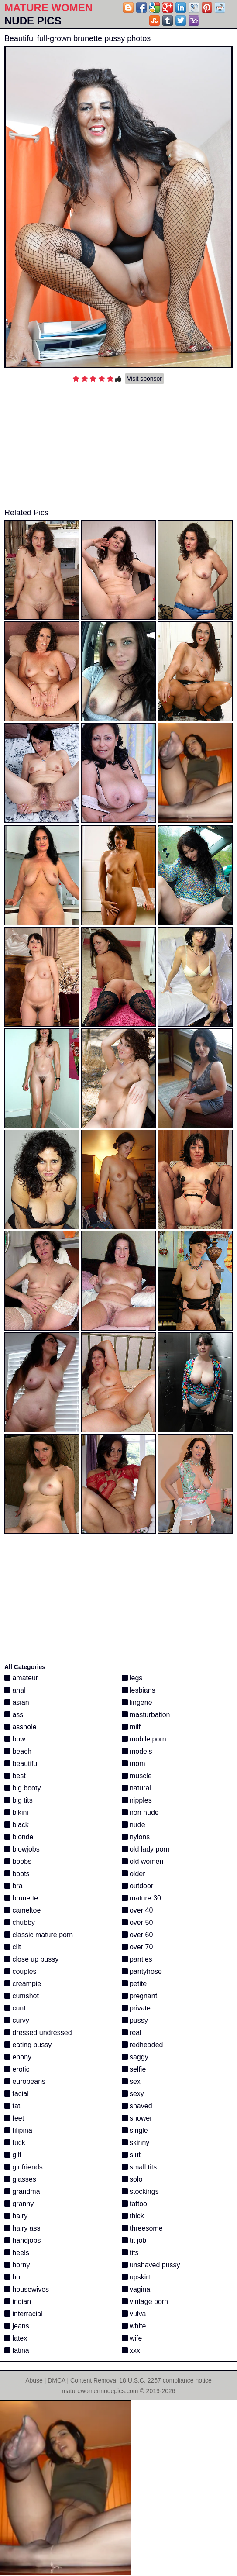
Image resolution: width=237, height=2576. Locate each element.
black (16, 1824)
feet (14, 2118)
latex (15, 2338)
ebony (17, 2057)
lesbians (138, 1690)
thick (133, 2216)
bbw (14, 1739)
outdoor (138, 1886)
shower (137, 2118)
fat (12, 2106)
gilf (12, 2155)
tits (130, 2252)
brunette (21, 1898)
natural (136, 1788)
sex (131, 2081)
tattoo (134, 2203)
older (133, 1873)
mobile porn (144, 1739)
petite (134, 1983)
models (137, 1751)
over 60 (137, 1934)
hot (13, 2277)
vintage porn (145, 2301)
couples (20, 1971)
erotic (17, 2069)
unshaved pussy (151, 2265)
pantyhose (142, 1971)
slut (131, 2155)
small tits (139, 2167)
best (15, 1775)
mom (133, 1763)
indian (17, 2301)
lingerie (137, 1702)
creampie (22, 1983)
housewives (26, 2289)
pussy (135, 2020)
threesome (142, 2228)
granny (19, 2203)
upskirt (136, 2277)
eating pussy (28, 2044)
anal (15, 1690)
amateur (21, 1678)
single (135, 2130)
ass (13, 1714)
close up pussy (31, 1959)
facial (16, 2093)
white (134, 2326)
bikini (16, 1812)
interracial (23, 2313)
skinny (136, 2142)
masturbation (146, 1714)
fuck (14, 2142)
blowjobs (22, 1849)
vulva (134, 2313)
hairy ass (22, 2228)
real (131, 2032)
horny (17, 2265)
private (136, 2008)
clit (12, 1947)
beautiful (21, 1763)
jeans (16, 2326)
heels (16, 2252)
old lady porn (146, 1849)
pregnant (140, 1996)
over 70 (137, 1947)
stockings (140, 2191)
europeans (24, 2081)
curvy (16, 2020)
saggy (135, 2057)
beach (17, 1751)
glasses (20, 2179)
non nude (140, 1812)
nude (133, 1824)
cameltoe (22, 1910)
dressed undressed (38, 2032)
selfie (134, 2069)
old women (143, 1861)
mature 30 (141, 1898)
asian (16, 1702)
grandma (22, 2191)
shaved (137, 2106)
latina (16, 2350)
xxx (131, 2350)
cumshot (21, 1996)
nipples (137, 1800)
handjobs (22, 2240)
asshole (20, 1727)
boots (17, 1873)
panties (137, 1959)
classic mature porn (38, 1934)
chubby (19, 1922)
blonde (19, 1837)
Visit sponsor (144, 378)
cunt (15, 2008)
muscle (137, 1775)
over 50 (137, 1922)
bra (13, 1886)
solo (132, 2179)
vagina (136, 2289)
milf (131, 1727)
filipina (18, 2130)
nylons (136, 1837)
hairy (15, 2216)
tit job (134, 2240)
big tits (18, 1800)
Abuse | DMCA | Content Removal (71, 2380)
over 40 (137, 1910)
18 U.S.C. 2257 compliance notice (165, 2380)
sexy (133, 2093)
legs (132, 1678)
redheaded (142, 2044)
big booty (22, 1788)
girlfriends (23, 2167)
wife (132, 2338)
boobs (17, 1861)
